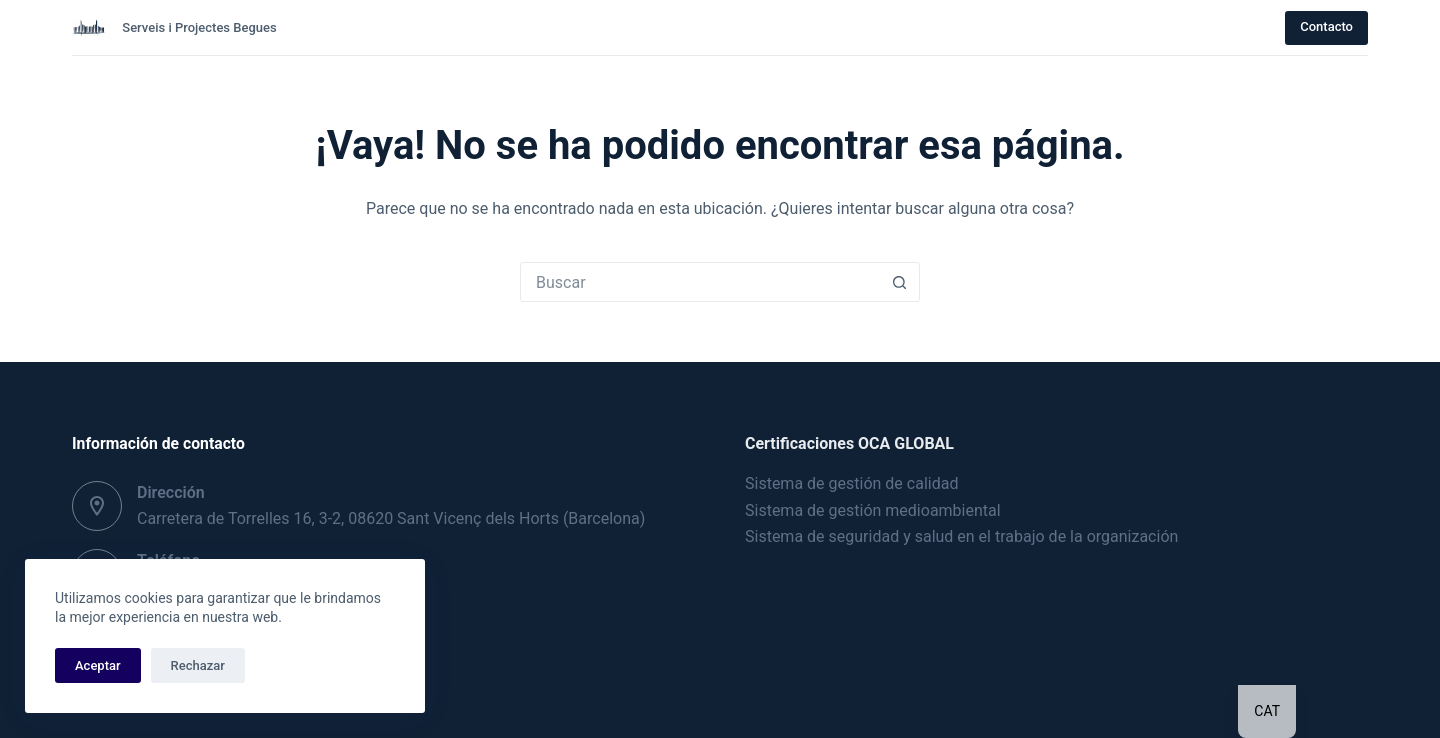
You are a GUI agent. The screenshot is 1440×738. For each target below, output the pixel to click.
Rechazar (198, 665)
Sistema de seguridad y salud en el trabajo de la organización (961, 536)
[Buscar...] (700, 282)
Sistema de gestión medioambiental (873, 510)
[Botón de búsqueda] (899, 282)
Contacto (1326, 26)
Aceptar (98, 665)
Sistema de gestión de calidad (851, 483)
